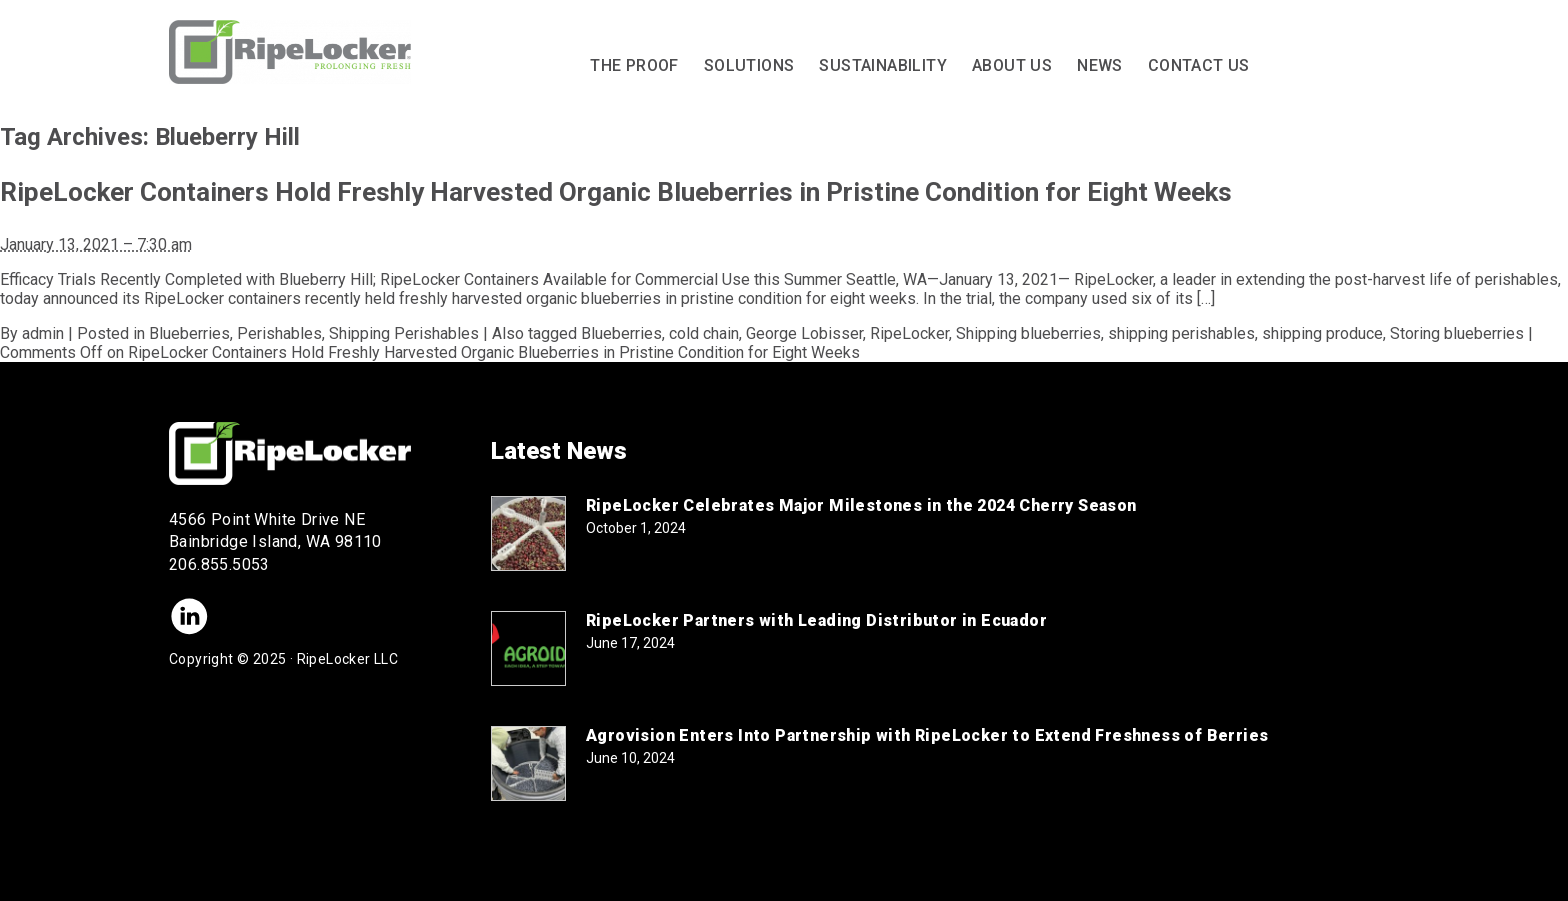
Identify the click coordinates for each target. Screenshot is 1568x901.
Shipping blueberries (1028, 333)
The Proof (634, 65)
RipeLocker (909, 333)
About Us (1012, 65)
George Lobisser (804, 333)
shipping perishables (1181, 333)
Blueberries (189, 333)
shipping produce (1322, 333)
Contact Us (1199, 65)
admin (43, 333)
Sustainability (883, 65)
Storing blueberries (1457, 333)
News (1100, 65)
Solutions (749, 65)
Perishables (279, 333)
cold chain (704, 333)
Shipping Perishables (404, 333)
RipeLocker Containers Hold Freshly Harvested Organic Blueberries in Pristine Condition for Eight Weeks (616, 192)
